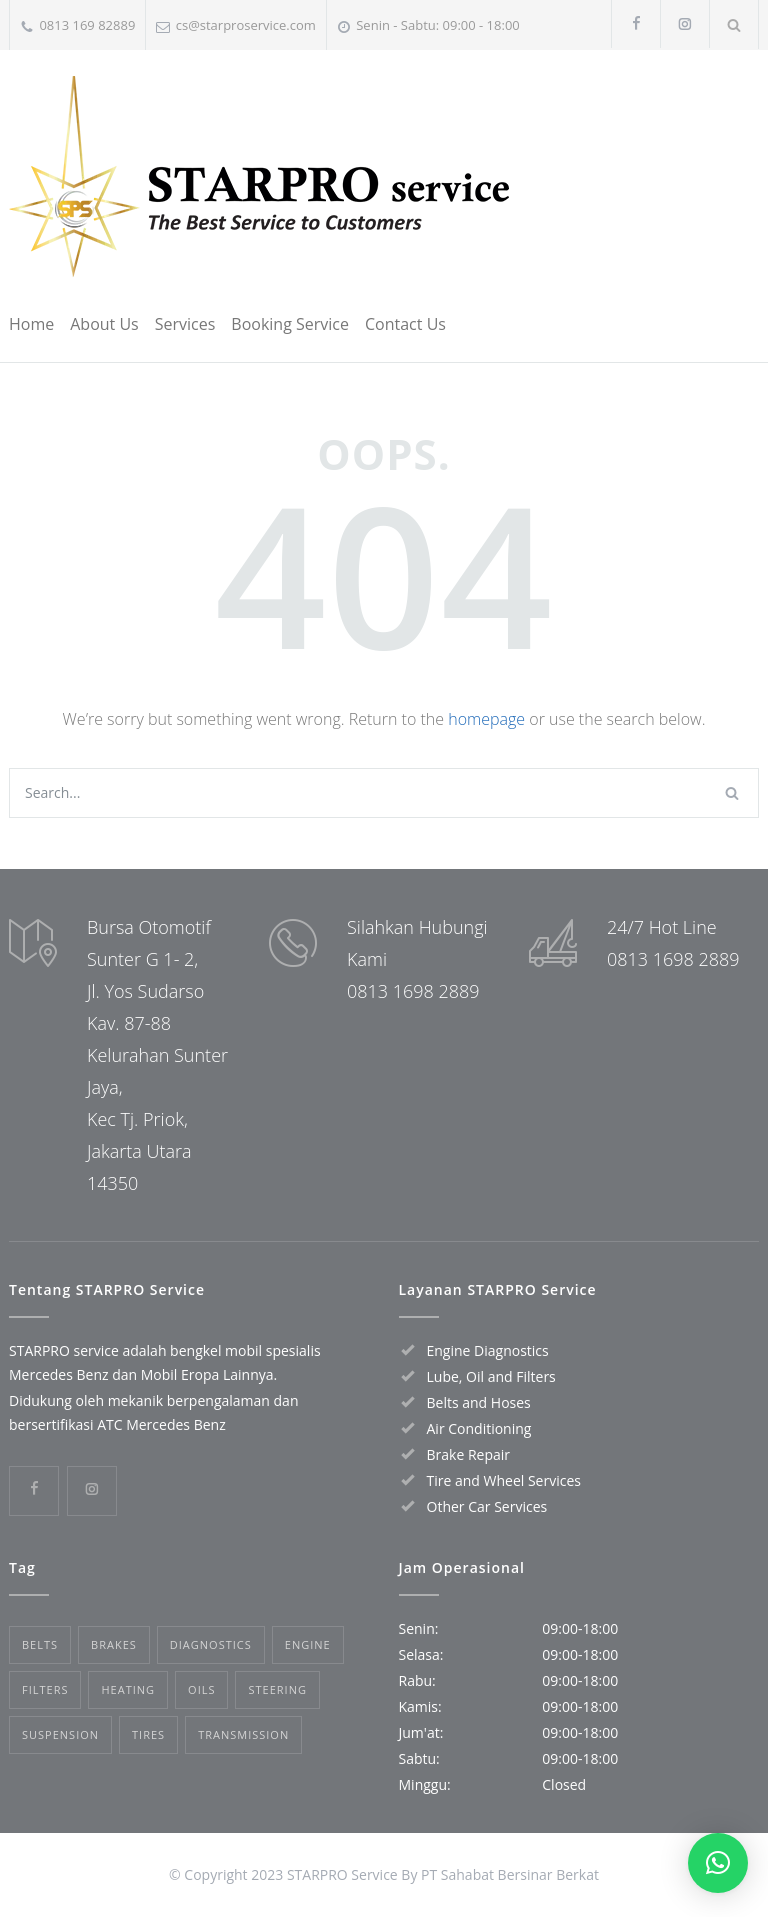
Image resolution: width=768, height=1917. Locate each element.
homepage (486, 719)
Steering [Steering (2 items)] (277, 1689)
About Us (104, 324)
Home (31, 324)
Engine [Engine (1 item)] (308, 1644)
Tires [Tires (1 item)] (148, 1734)
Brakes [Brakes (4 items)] (114, 1644)
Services (185, 324)
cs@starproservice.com (246, 25)
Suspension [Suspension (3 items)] (60, 1734)
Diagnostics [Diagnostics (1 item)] (211, 1644)
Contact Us (405, 324)
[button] (718, 1863)
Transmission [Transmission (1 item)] (243, 1734)
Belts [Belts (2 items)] (40, 1644)
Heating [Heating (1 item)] (128, 1689)
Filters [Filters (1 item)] (45, 1689)
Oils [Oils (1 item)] (201, 1689)
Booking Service (290, 324)
